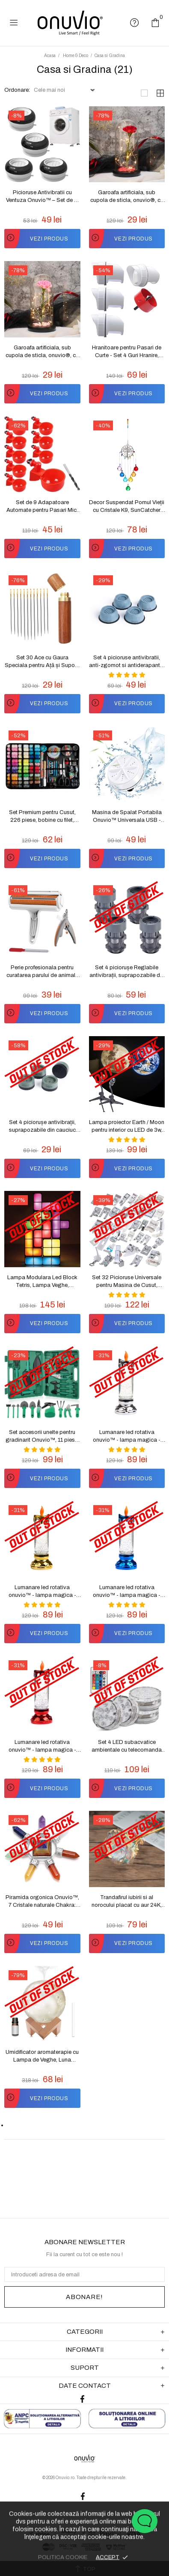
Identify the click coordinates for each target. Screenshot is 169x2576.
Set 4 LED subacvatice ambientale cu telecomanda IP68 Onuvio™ (127, 1746)
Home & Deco (75, 55)
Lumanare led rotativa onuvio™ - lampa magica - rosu (42, 1746)
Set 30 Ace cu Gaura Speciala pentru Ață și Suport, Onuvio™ (42, 662)
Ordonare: (17, 90)
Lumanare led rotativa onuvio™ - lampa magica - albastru (126, 1591)
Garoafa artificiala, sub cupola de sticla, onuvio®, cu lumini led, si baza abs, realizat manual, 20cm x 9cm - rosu (126, 196)
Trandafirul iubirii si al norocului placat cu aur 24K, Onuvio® (127, 1901)
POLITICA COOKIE (62, 2557)
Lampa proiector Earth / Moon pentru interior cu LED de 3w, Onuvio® (126, 1126)
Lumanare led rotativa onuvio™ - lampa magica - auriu (42, 1591)
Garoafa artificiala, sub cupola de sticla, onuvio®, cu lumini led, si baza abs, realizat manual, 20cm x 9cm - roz (42, 352)
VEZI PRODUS (36, 238)
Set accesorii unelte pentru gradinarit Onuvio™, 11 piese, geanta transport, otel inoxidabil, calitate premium (42, 1436)
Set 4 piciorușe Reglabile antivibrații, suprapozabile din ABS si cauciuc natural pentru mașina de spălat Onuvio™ (126, 972)
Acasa (50, 55)
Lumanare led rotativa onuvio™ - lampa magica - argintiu (126, 1436)
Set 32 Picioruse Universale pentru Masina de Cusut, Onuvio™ (126, 1281)
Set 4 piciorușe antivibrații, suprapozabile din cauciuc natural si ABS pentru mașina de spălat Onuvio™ (42, 1126)
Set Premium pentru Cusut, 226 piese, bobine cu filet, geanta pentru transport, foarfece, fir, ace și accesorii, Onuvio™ (42, 816)
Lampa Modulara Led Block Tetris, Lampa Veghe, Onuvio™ (42, 1281)
